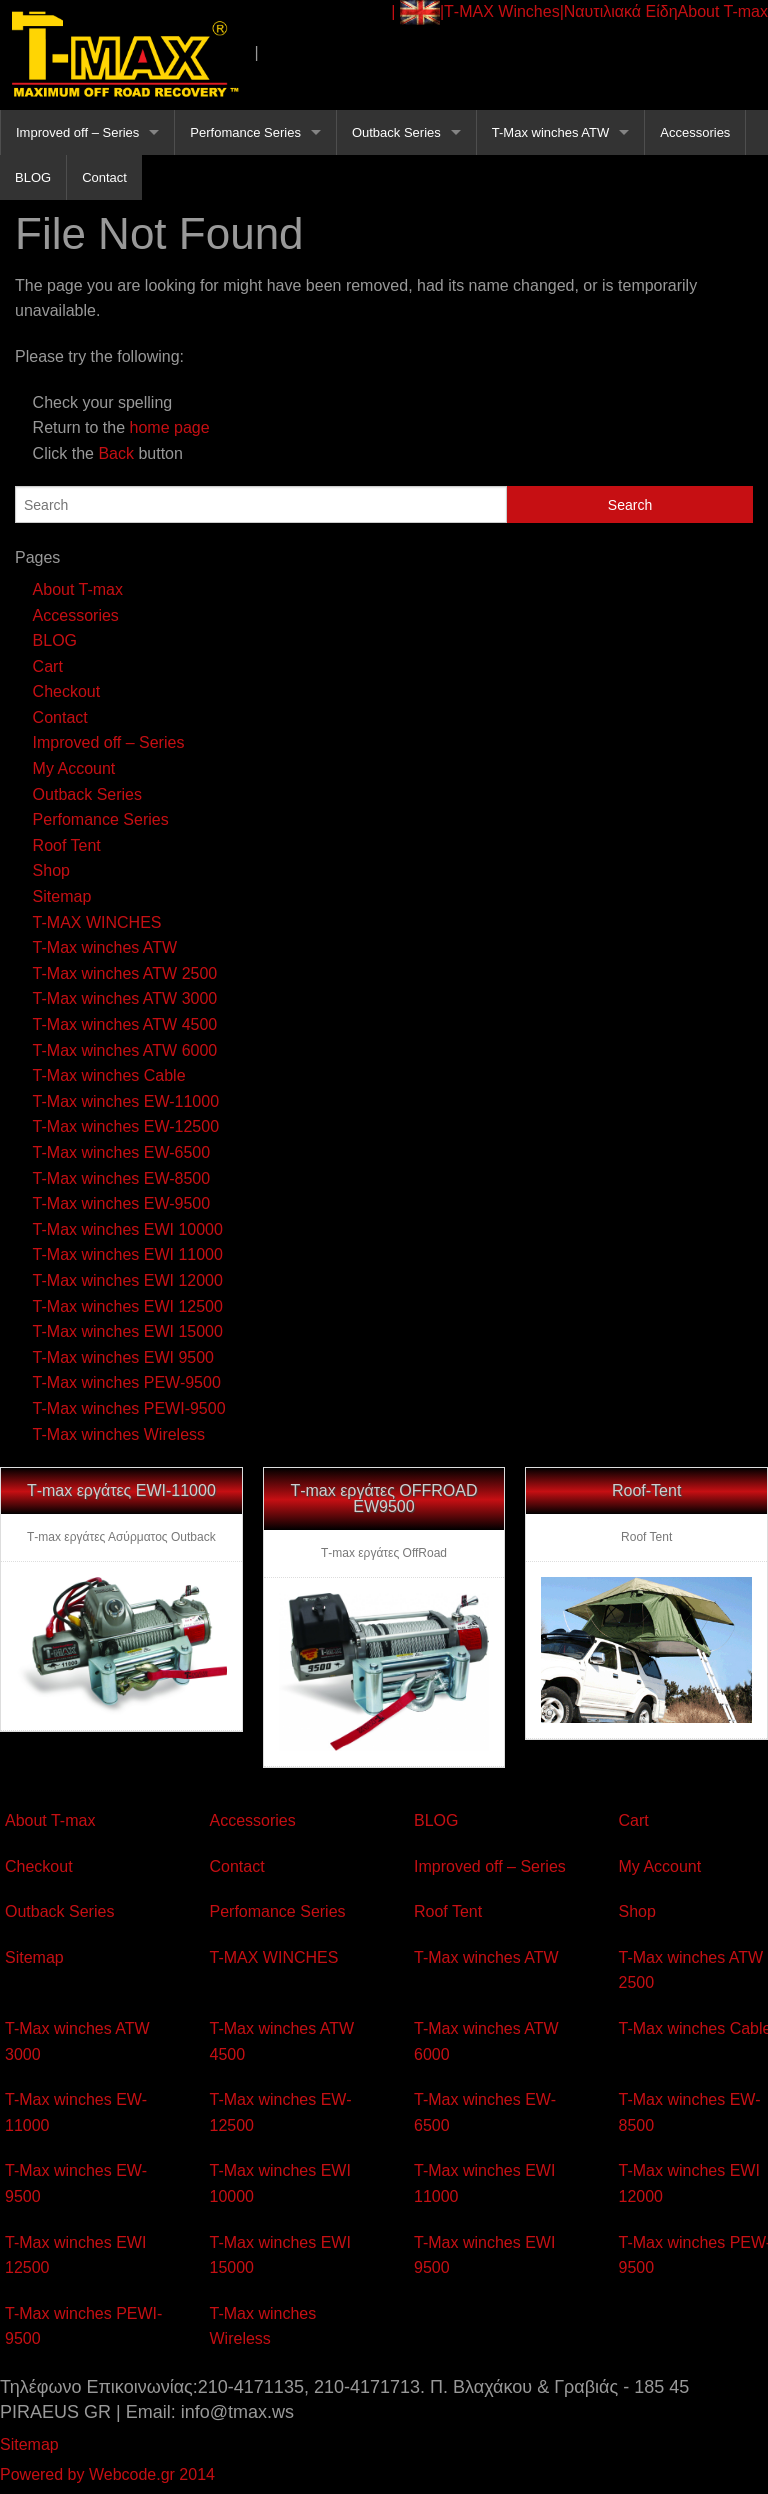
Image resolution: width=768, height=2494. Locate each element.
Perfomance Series (245, 132)
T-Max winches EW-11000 (126, 1101)
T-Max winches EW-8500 (122, 1178)
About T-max (723, 11)
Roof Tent (67, 845)
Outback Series (396, 132)
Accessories (695, 132)
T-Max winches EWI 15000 (128, 1331)
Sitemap (62, 896)
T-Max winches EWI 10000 (128, 1229)
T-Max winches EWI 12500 (128, 1306)
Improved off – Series (77, 132)
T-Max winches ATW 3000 (125, 998)
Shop (51, 870)
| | (417, 12)
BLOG (33, 177)
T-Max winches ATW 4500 (125, 1024)
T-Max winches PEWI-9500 (129, 1408)
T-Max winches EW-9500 (122, 1203)
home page (170, 427)
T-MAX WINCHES (97, 922)
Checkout (67, 691)
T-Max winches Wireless (119, 1434)
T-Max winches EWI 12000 (128, 1280)
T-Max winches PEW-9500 (127, 1382)
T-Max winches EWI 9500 (123, 1357)
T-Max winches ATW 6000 (125, 1050)
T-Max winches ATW (551, 132)
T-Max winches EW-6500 (122, 1152)
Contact (104, 177)
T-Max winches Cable (109, 1075)
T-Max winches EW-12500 (126, 1126)
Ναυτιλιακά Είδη (621, 11)
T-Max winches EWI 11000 (128, 1254)
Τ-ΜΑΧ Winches (502, 11)
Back (116, 453)
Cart (48, 666)
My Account (74, 768)
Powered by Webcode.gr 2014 (107, 2474)
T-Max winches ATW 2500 (125, 973)
